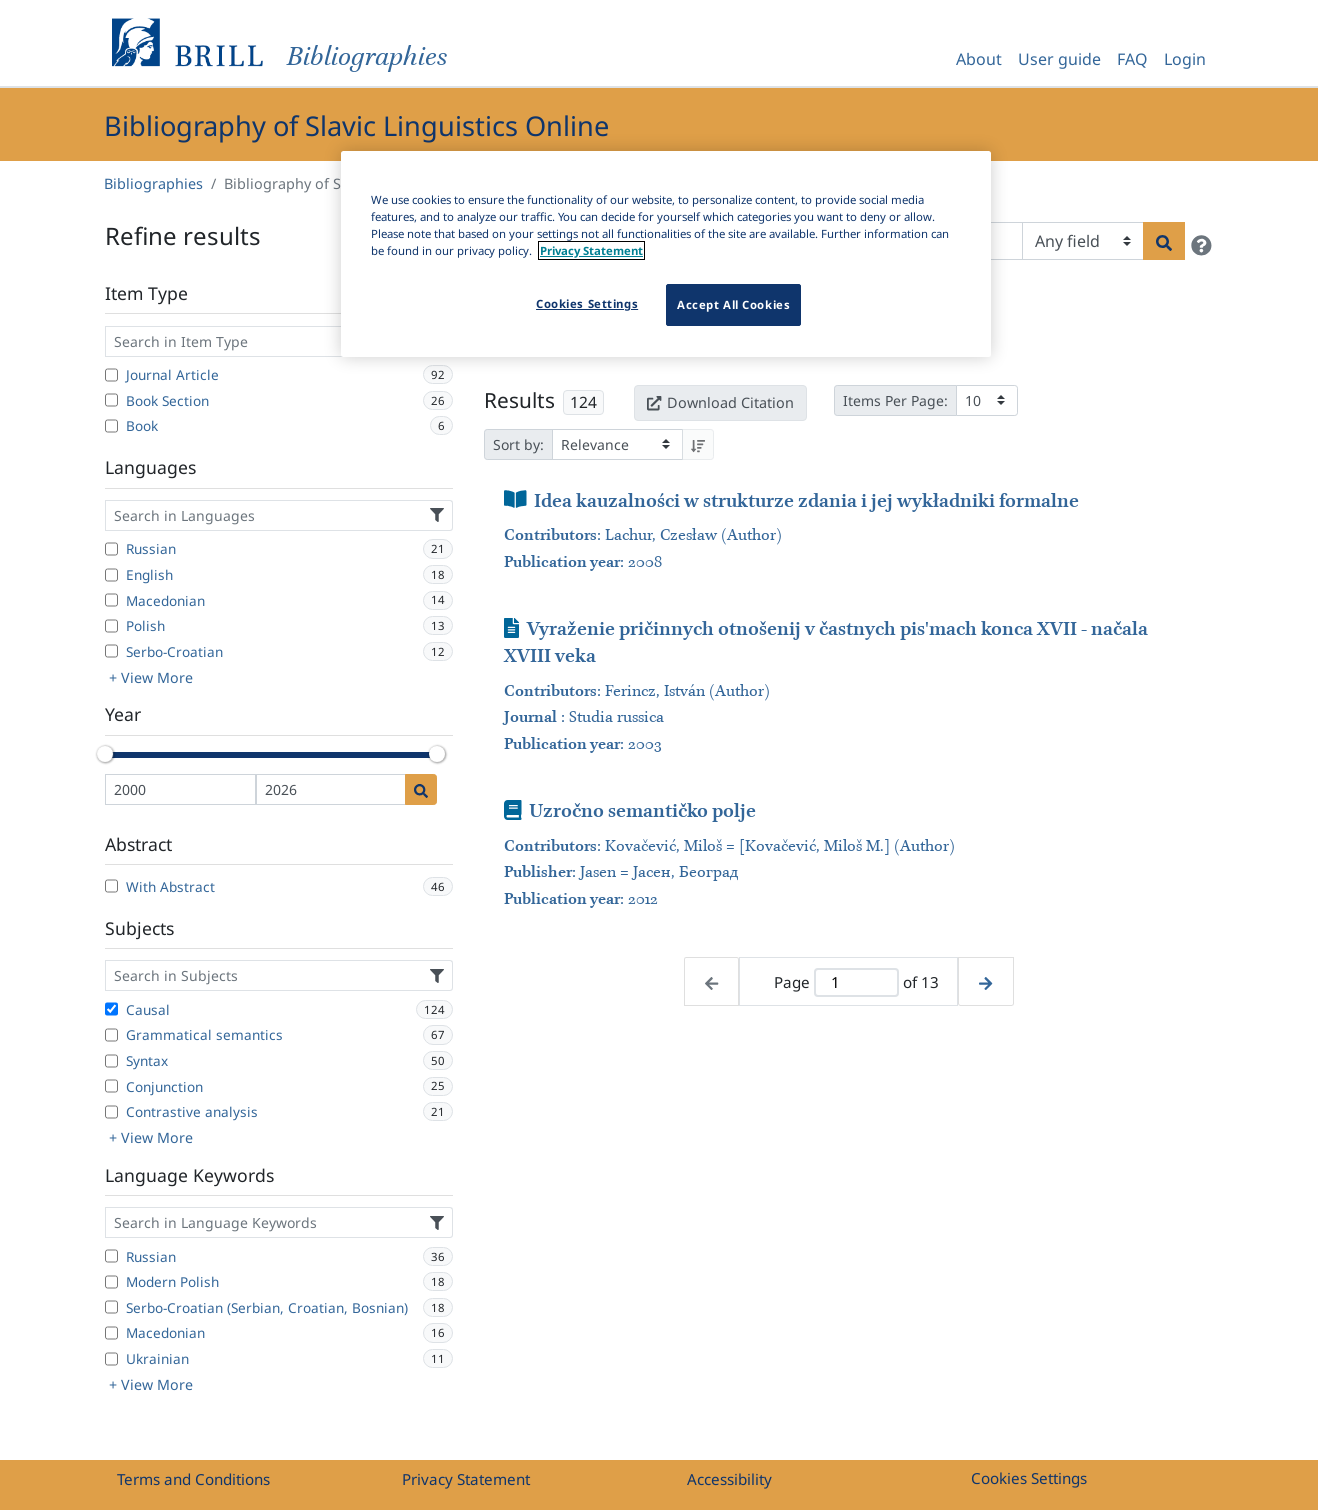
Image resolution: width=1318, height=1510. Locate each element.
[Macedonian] (111, 600)
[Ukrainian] (111, 1359)
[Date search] (421, 789)
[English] (111, 575)
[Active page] (856, 982)
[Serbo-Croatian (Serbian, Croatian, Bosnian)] (111, 1307)
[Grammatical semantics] (111, 1035)
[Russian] (111, 549)
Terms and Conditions (193, 1479)
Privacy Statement (466, 1479)
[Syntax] (111, 1061)
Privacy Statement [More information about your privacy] (591, 250)
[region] (666, 254)
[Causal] (111, 1009)
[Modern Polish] (111, 1282)
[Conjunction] (111, 1086)
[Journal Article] (111, 375)
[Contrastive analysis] (111, 1112)
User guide (1059, 59)
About (979, 59)
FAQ (1132, 59)
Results (519, 400)
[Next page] (985, 981)
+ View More (151, 677)
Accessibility (729, 1479)
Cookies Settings (1029, 1478)
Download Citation (720, 402)
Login (1185, 59)
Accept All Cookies (733, 304)
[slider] (105, 754)
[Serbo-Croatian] (111, 651)
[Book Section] (111, 400)
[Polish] (111, 626)
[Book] (111, 426)
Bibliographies (153, 183)
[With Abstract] (111, 886)
